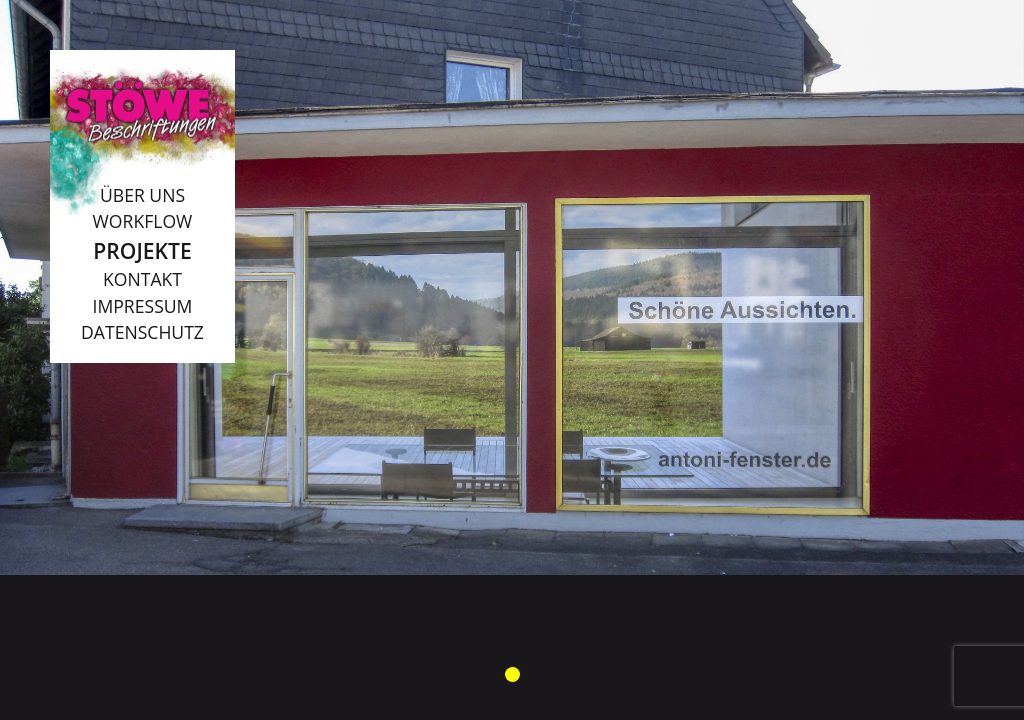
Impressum (143, 306)
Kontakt (142, 279)
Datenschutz (142, 332)
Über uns (142, 195)
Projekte (142, 250)
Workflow (143, 221)
